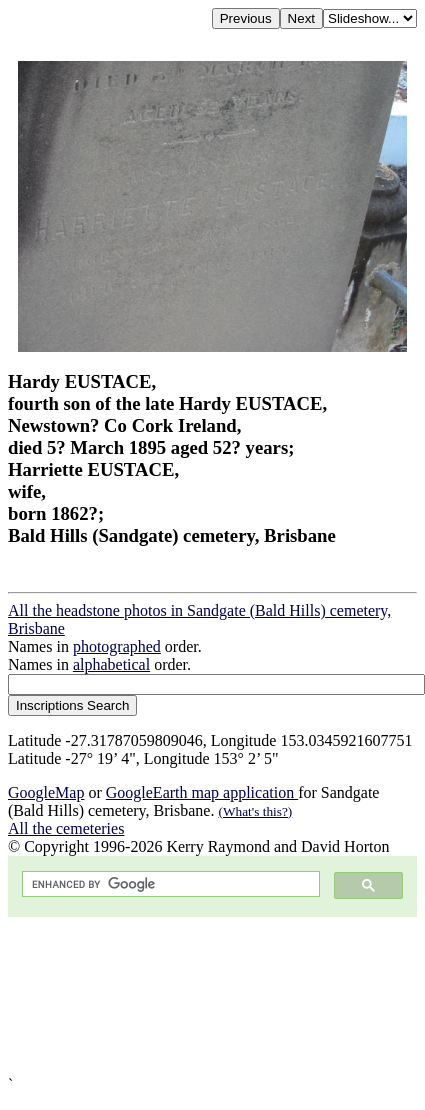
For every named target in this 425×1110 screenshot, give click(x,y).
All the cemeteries (66, 828)
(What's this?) (255, 811)
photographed (117, 646)
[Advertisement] (187, 996)
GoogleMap (46, 792)
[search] (169, 884)
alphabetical (111, 664)
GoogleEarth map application (202, 792)
